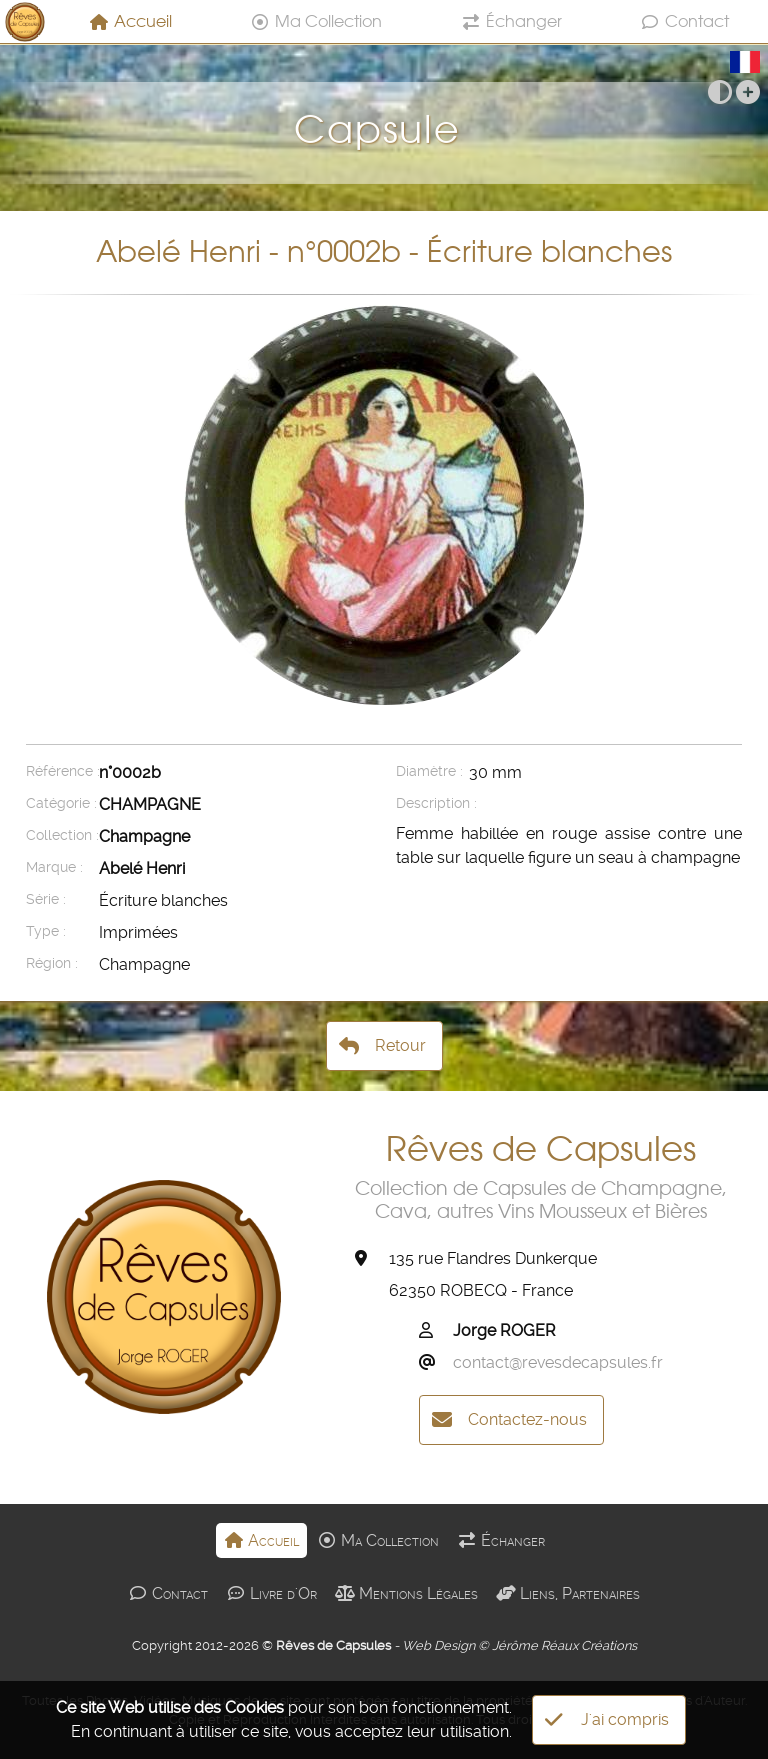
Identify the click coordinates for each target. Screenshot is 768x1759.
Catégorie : (60, 803)
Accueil (130, 21)
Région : (52, 963)
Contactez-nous (509, 1420)
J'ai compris (607, 1720)
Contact (684, 21)
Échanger (511, 21)
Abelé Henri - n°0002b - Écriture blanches (384, 251)
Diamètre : (429, 771)
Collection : (60, 835)
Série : (46, 899)
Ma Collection (316, 21)
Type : (46, 931)
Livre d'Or (271, 1593)
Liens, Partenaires (568, 1593)
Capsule (384, 114)
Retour (382, 1046)
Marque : (54, 867)
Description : (430, 803)
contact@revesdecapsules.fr (558, 1362)
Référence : (60, 771)
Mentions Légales (406, 1593)
